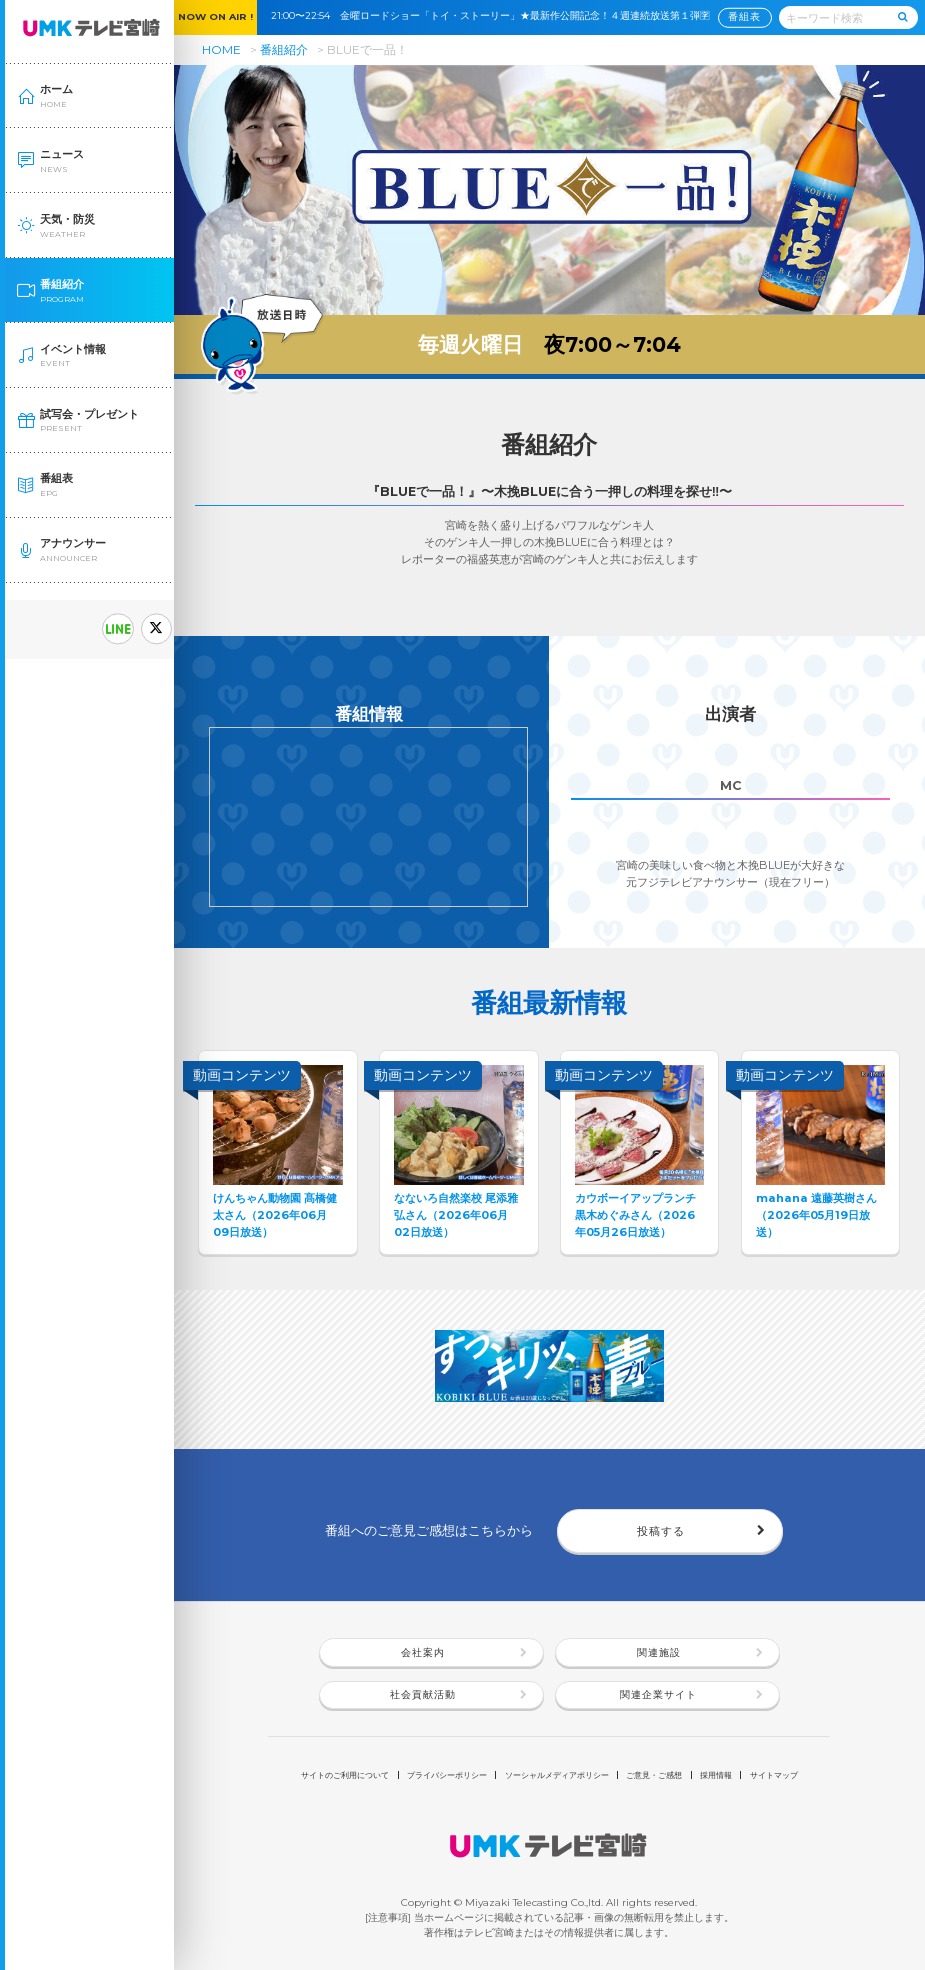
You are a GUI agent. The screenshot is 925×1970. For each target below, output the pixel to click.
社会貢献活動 (423, 1694)
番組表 (744, 16)
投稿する (661, 1531)
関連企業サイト (658, 1694)
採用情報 (716, 1775)
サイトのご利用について (345, 1775)
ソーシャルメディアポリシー (557, 1775)
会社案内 (423, 1652)
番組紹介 (284, 49)
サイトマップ (774, 1775)
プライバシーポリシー (447, 1775)
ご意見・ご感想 (654, 1775)
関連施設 (659, 1652)
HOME (221, 49)
